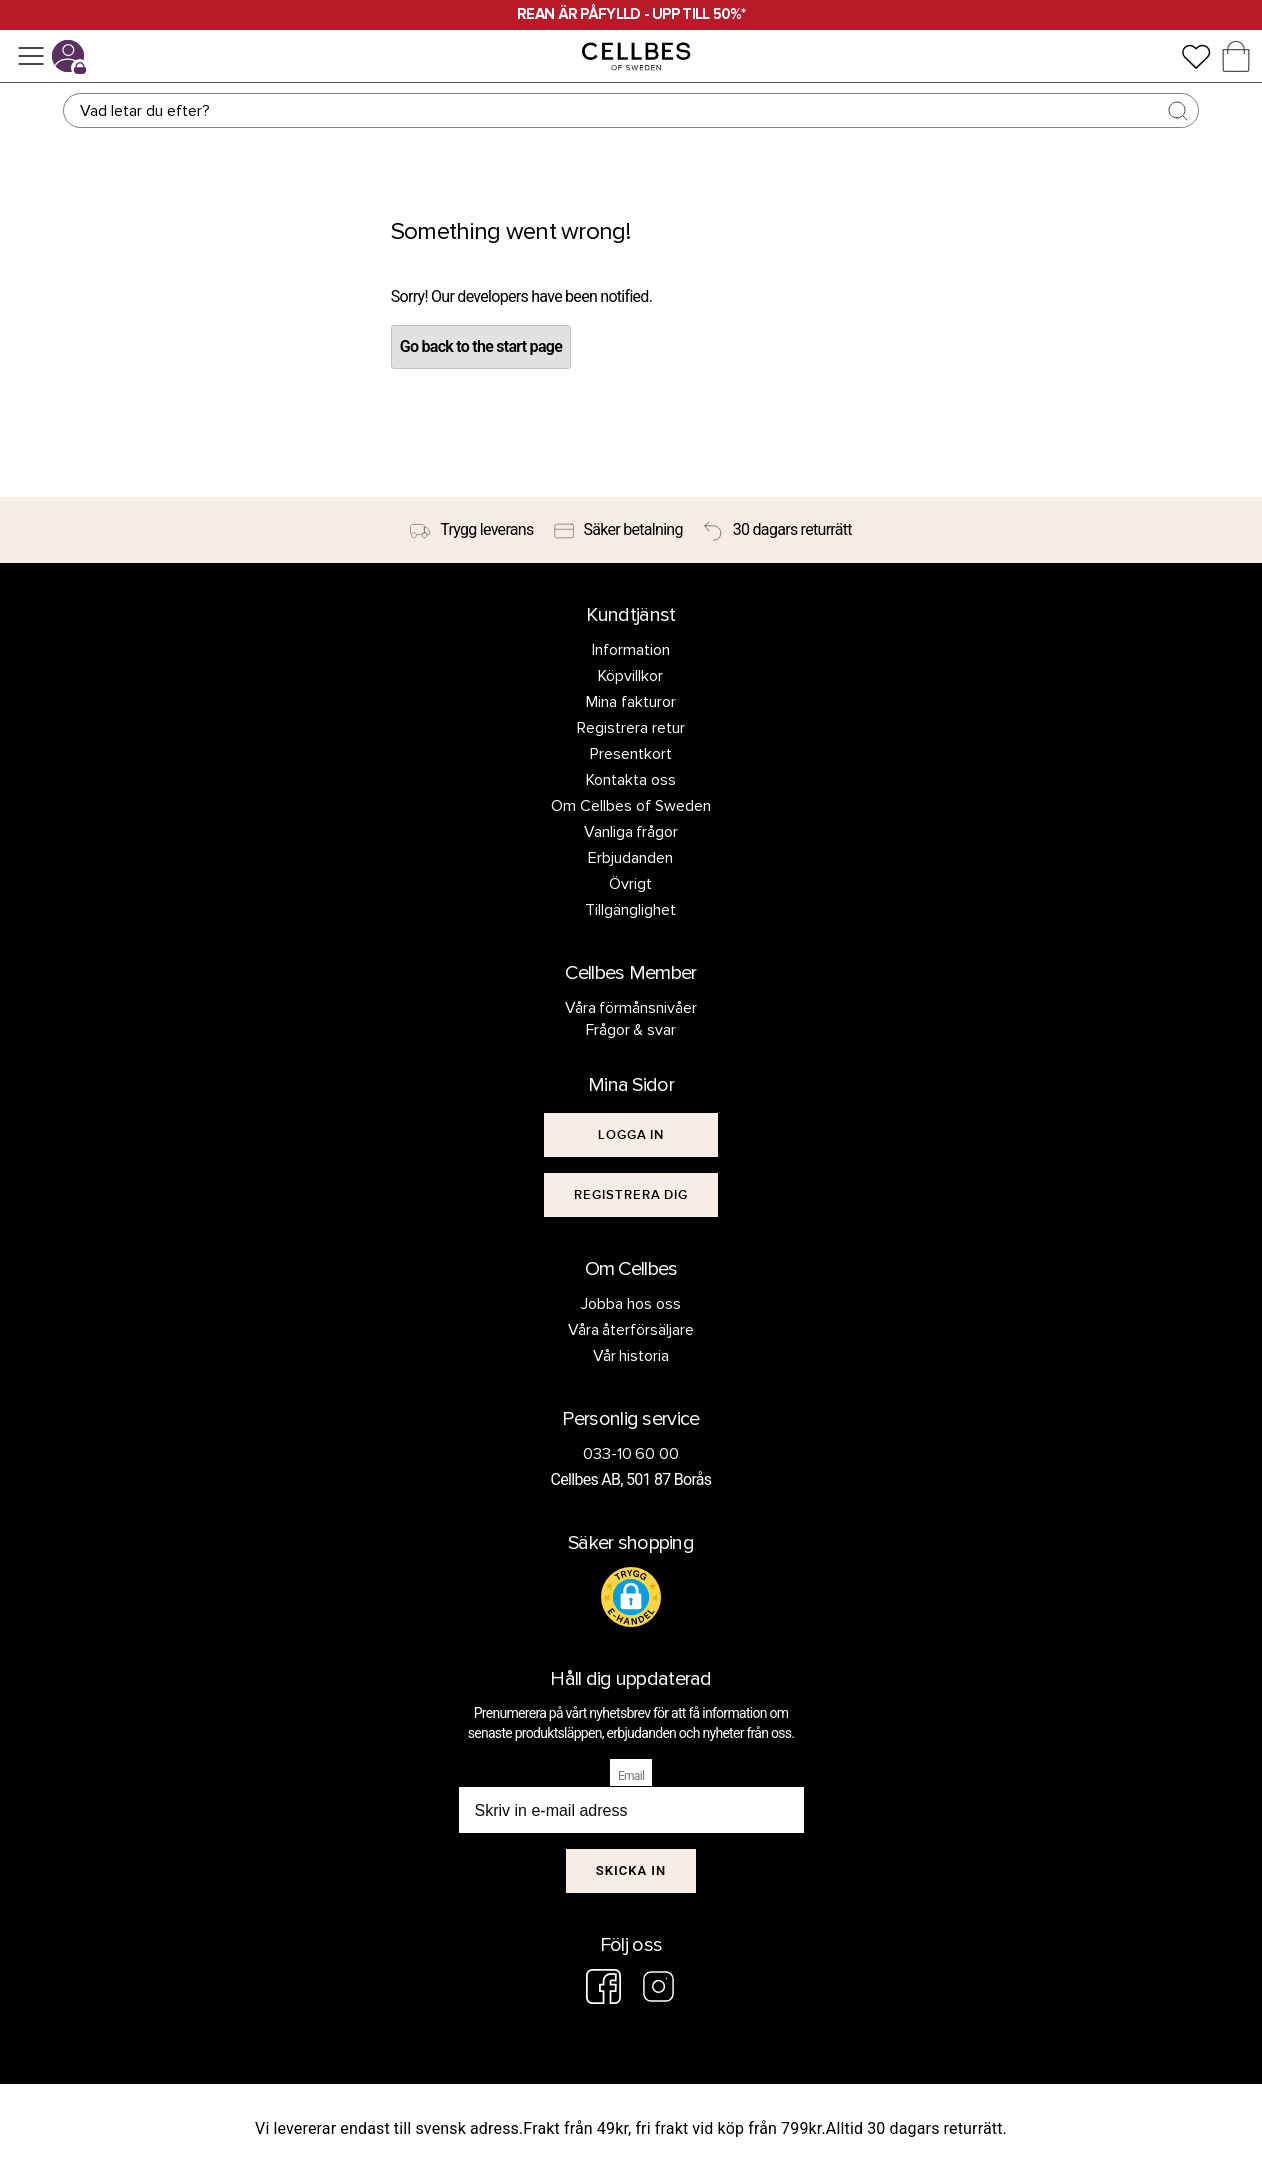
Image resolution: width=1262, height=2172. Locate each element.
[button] (631, 1597)
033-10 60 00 (631, 1454)
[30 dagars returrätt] (777, 530)
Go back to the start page (481, 346)
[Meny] (31, 56)
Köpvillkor (630, 676)
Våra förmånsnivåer (631, 1008)
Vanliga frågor (631, 832)
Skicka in (631, 1870)
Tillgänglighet (630, 910)
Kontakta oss (631, 780)
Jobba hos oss (631, 1304)
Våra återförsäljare (631, 1330)
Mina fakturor (631, 702)
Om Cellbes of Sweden (631, 806)
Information (631, 650)
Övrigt (630, 884)
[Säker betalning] (618, 530)
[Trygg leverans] (471, 530)
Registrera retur (631, 728)
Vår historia (631, 1356)
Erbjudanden (630, 858)
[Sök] (631, 110)
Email (631, 1776)
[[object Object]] (631, 1135)
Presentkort (631, 754)
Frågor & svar (631, 1030)
